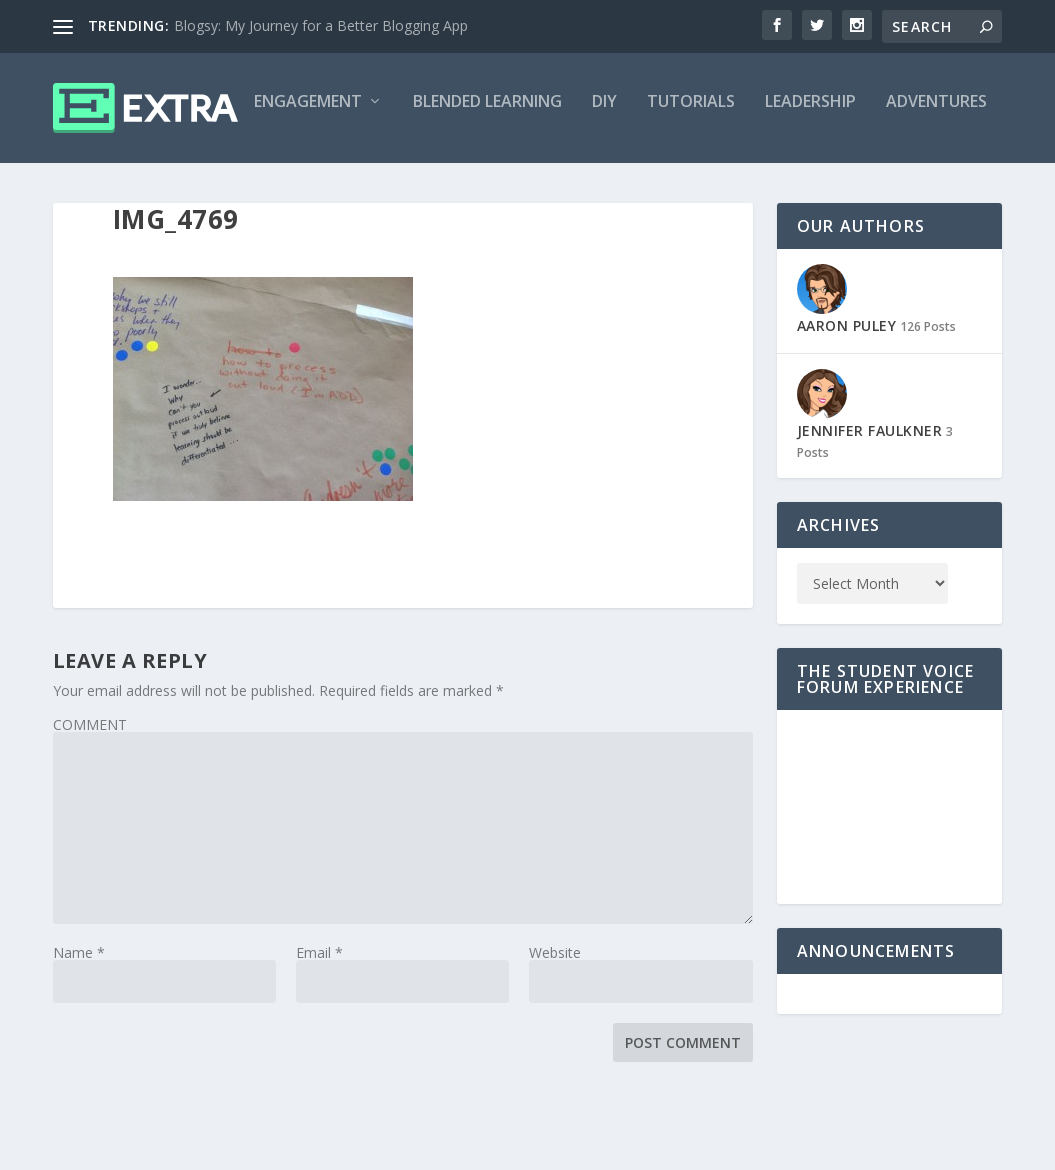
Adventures (750, 186)
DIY (418, 186)
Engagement (122, 186)
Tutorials (505, 186)
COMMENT (90, 808)
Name (79, 1036)
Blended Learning (301, 186)
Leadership (624, 186)
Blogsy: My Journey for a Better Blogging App (321, 25)
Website (555, 1036)
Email (319, 1036)
